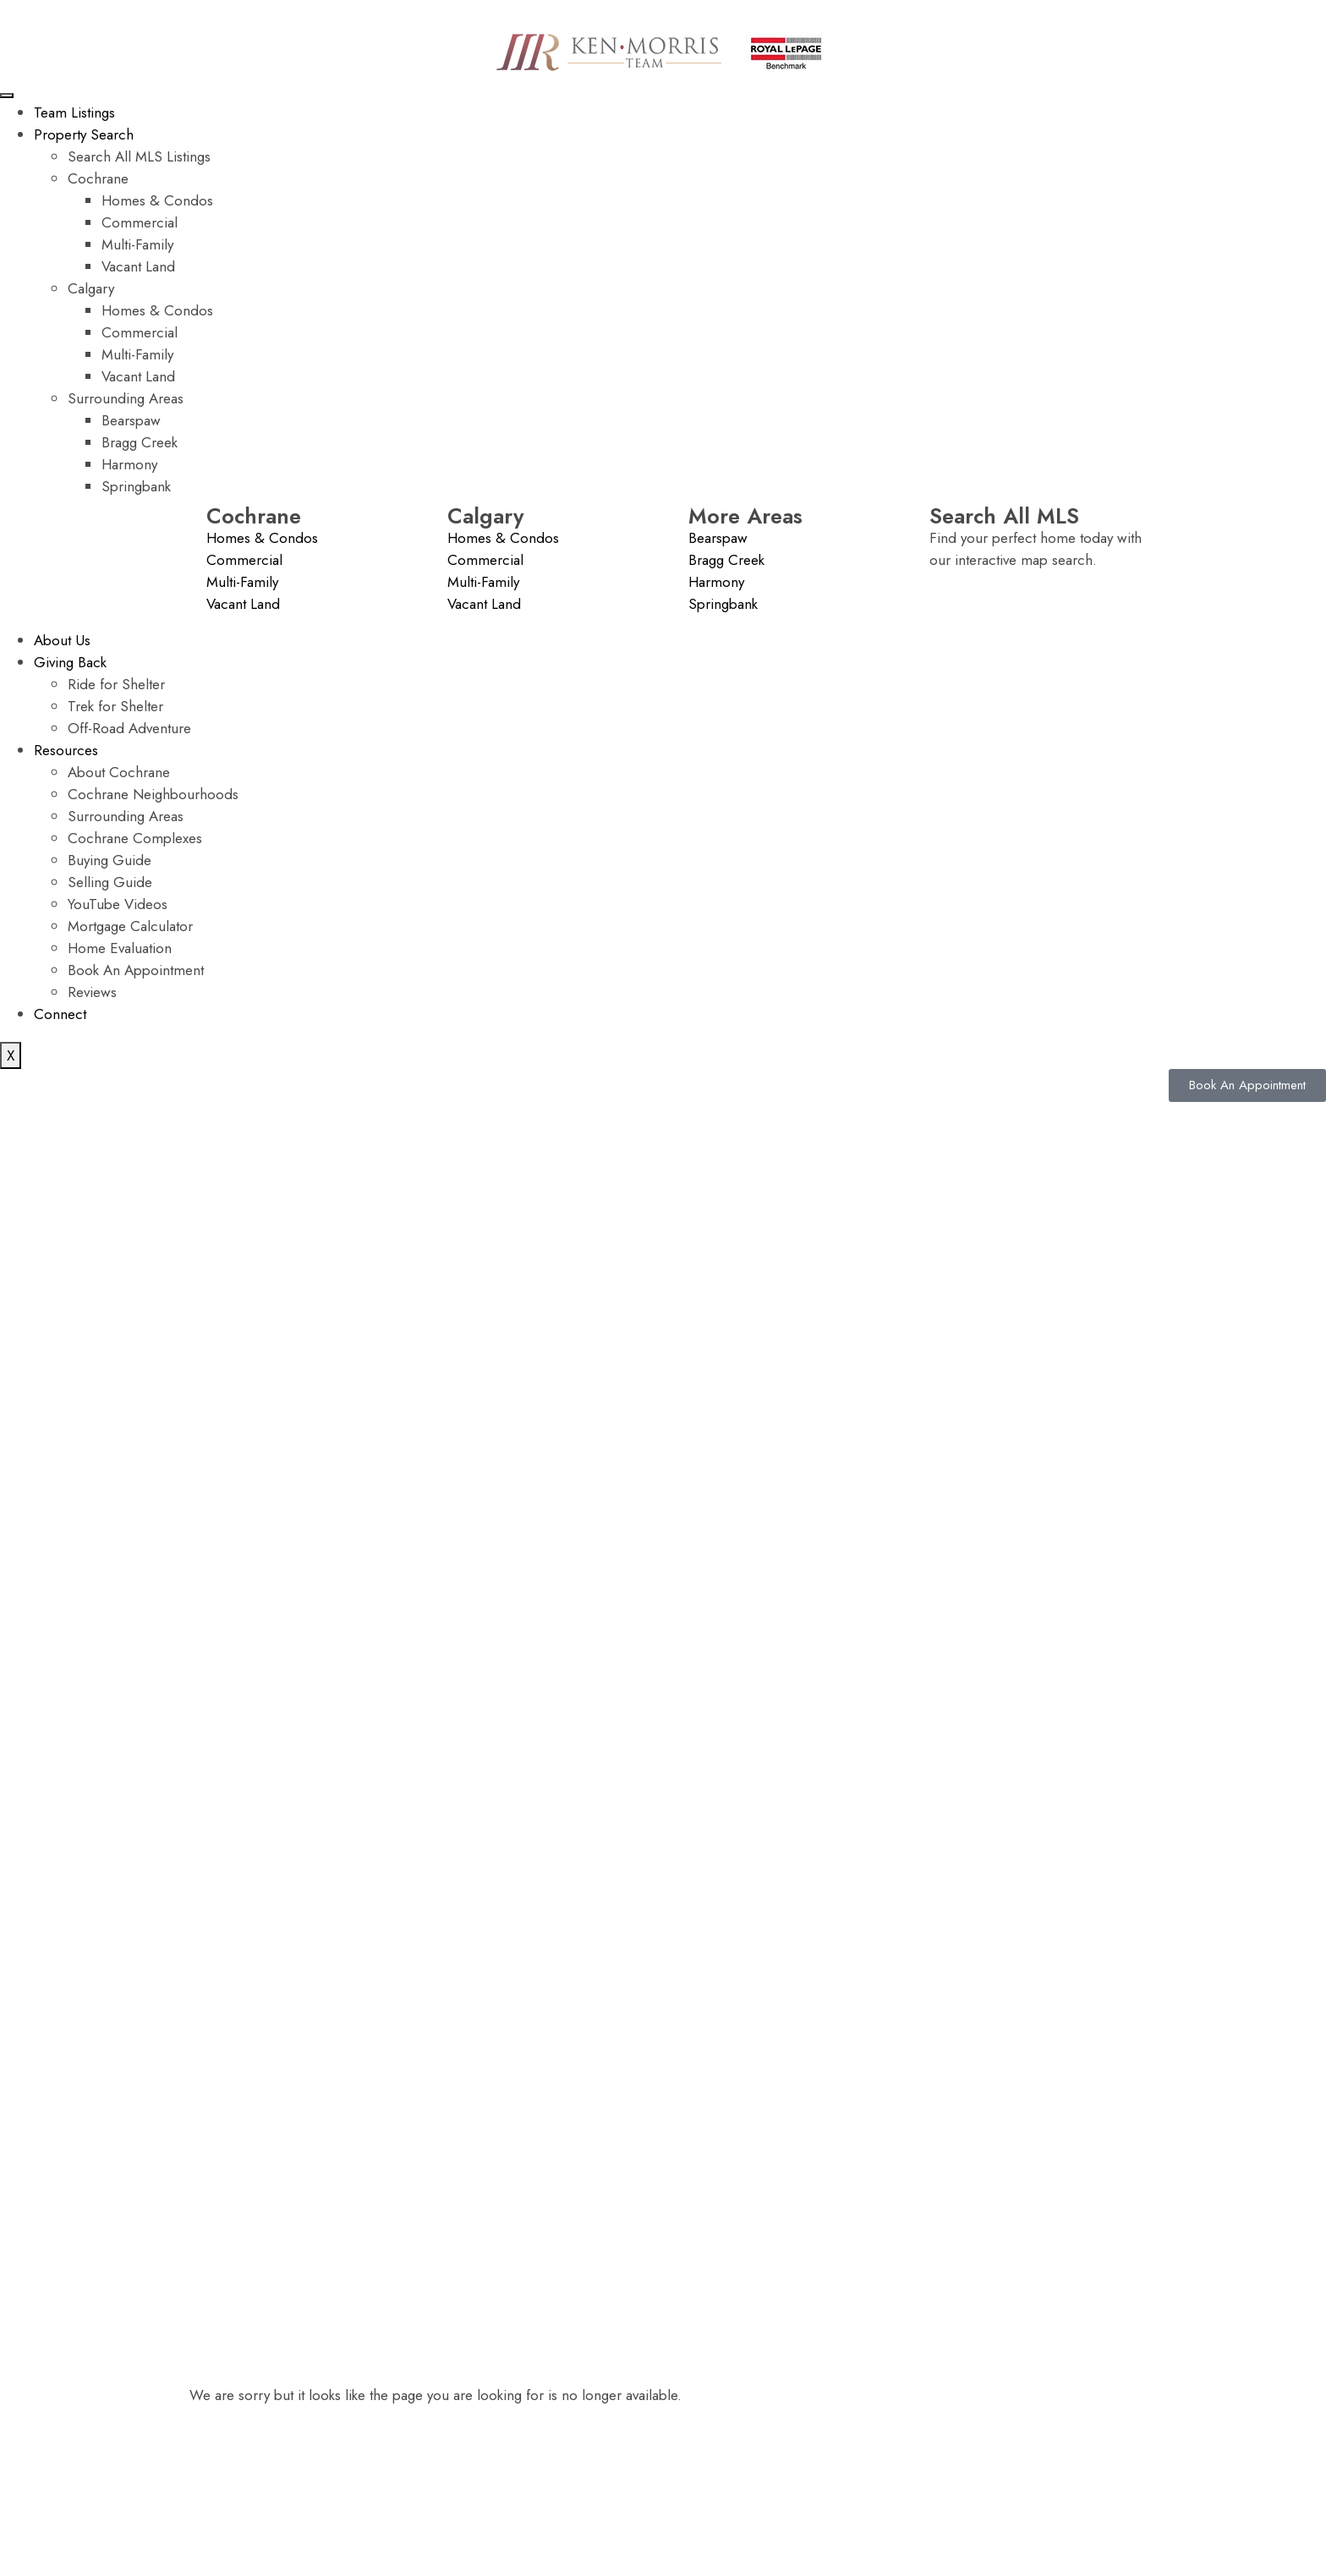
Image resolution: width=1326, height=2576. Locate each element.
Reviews (92, 992)
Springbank (136, 486)
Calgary (91, 288)
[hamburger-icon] (7, 95)
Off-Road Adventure (129, 728)
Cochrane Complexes (135, 838)
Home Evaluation (120, 948)
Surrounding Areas (126, 398)
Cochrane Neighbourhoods (153, 794)
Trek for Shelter (115, 706)
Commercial (139, 222)
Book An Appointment (136, 970)
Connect (60, 1014)
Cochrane (98, 178)
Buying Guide (109, 860)
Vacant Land (138, 266)
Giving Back (70, 662)
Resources (66, 750)
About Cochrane (119, 772)
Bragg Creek (139, 442)
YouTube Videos (117, 904)
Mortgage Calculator (130, 926)
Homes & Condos (157, 200)
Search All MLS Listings (139, 156)
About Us (62, 640)
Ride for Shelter (116, 684)
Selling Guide (110, 882)
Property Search (84, 134)
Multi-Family (137, 244)
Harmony (129, 464)
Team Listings (74, 112)
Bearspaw (131, 420)
